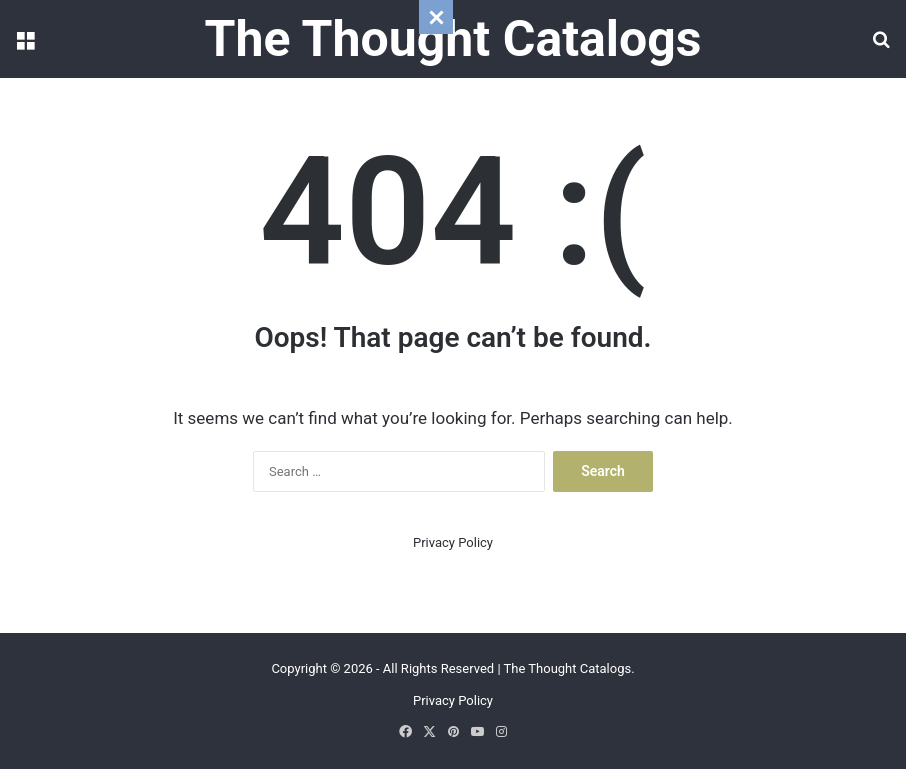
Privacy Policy (453, 542)
